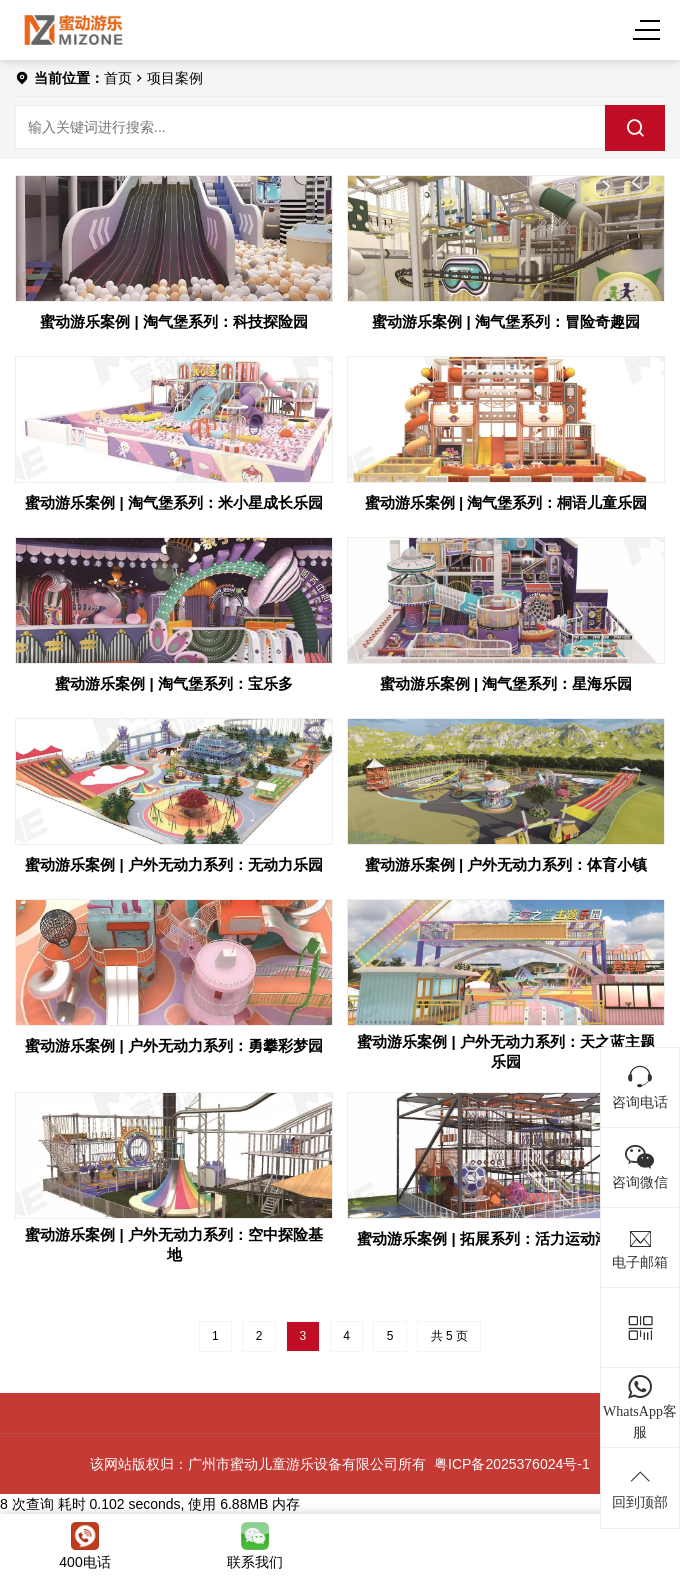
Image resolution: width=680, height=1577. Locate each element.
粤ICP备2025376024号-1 (512, 1464)
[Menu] (650, 30)
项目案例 (175, 78)
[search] (635, 128)
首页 (118, 78)
